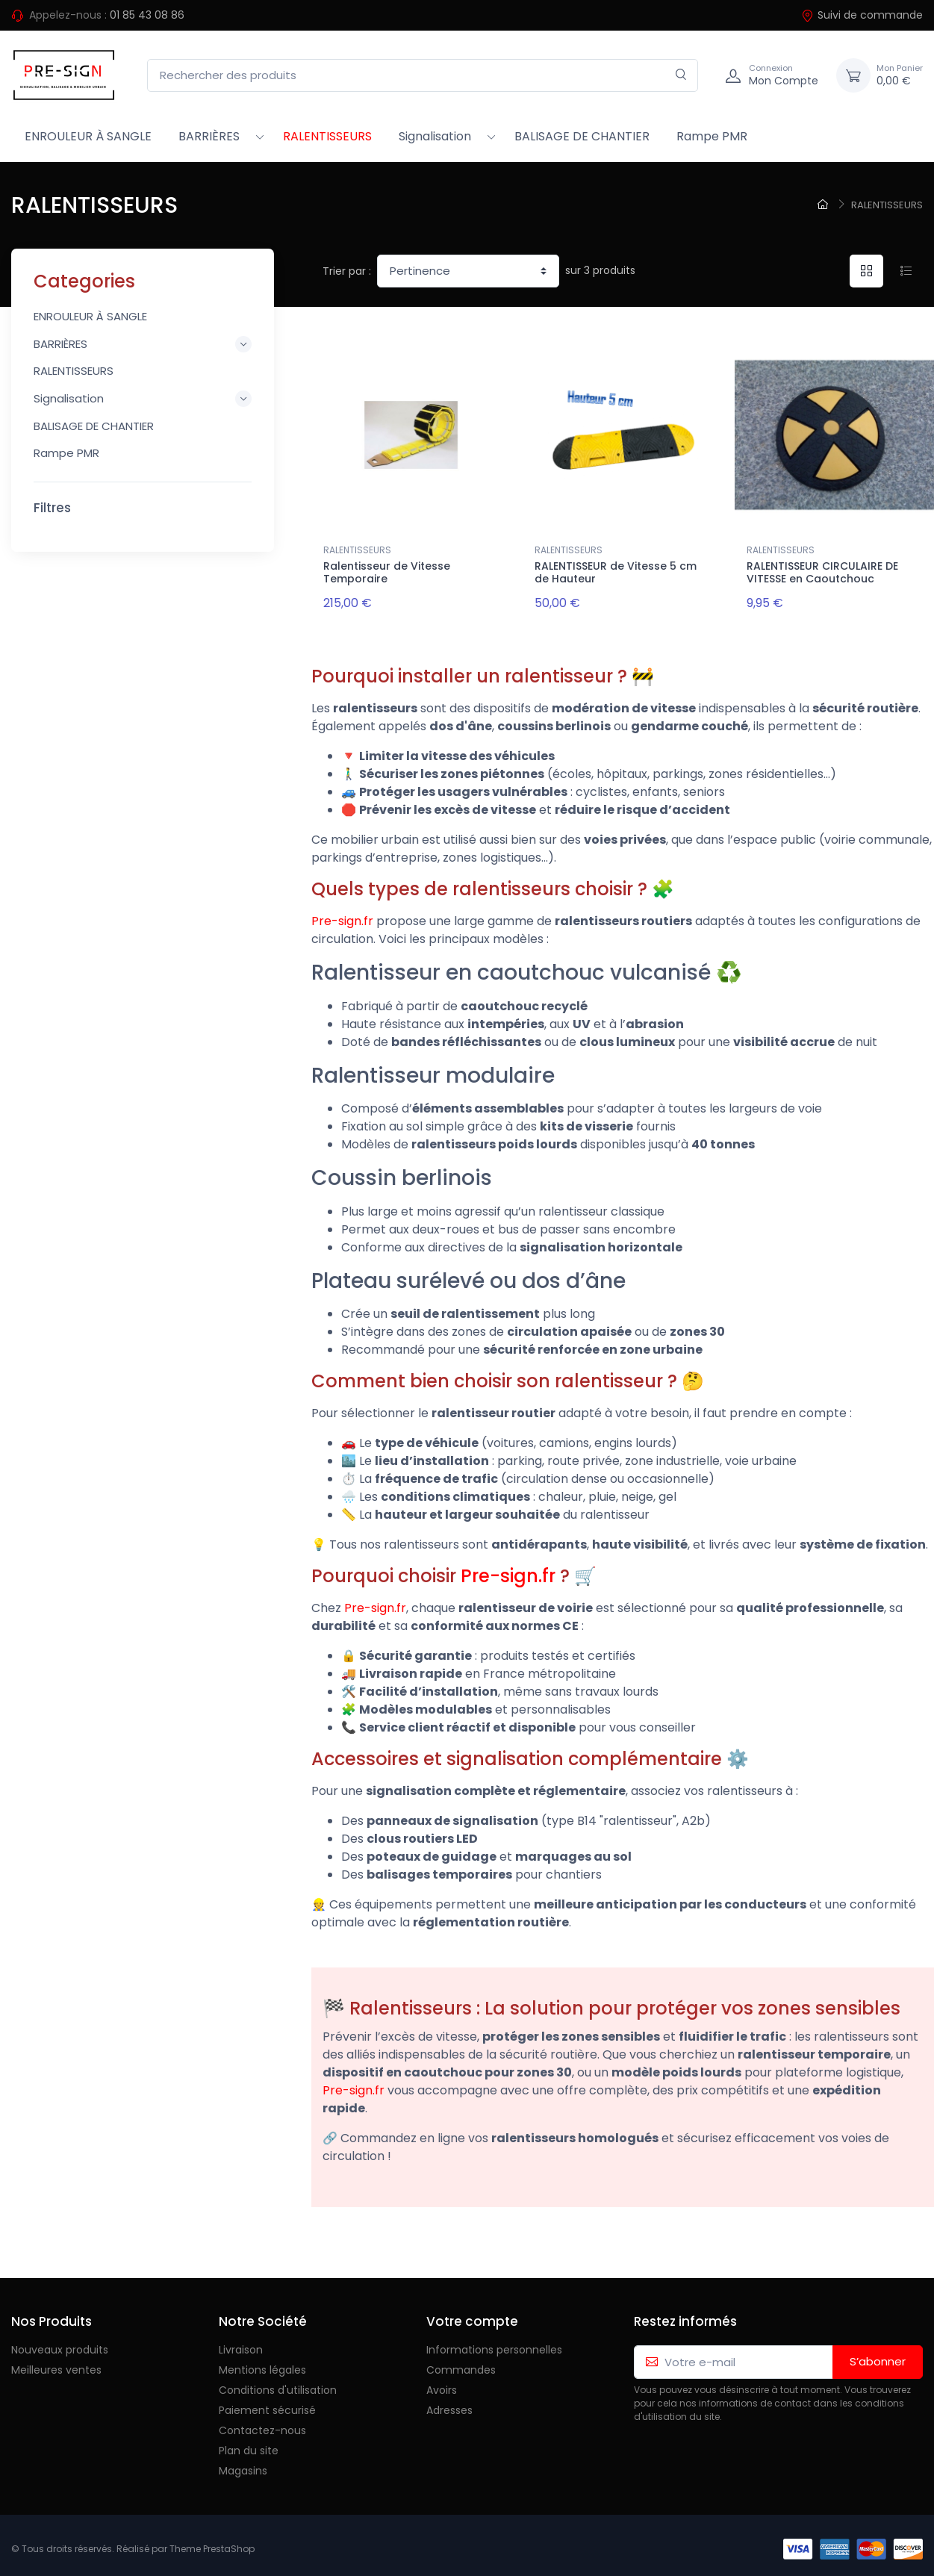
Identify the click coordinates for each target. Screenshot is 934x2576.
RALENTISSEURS (327, 136)
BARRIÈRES (209, 136)
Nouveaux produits (59, 2343)
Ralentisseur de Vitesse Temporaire (386, 572)
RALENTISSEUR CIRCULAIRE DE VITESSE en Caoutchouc (822, 572)
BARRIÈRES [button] (143, 344)
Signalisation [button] (143, 399)
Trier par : (347, 271)
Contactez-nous (262, 2424)
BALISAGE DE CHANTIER (582, 136)
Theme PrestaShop (212, 2542)
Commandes (461, 2363)
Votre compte (472, 2315)
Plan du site (248, 2444)
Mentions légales (262, 2363)
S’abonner (878, 2355)
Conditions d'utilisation (278, 2384)
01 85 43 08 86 (147, 14)
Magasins (243, 2464)
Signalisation (435, 136)
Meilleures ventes (56, 2363)
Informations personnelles (494, 2343)
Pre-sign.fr (342, 915)
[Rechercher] (681, 76)
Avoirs (441, 2384)
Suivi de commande (862, 14)
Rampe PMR (711, 136)
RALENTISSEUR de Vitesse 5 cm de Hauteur (616, 572)
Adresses (449, 2404)
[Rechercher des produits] (422, 76)
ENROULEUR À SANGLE (88, 136)
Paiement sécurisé (267, 2404)
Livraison (241, 2343)
